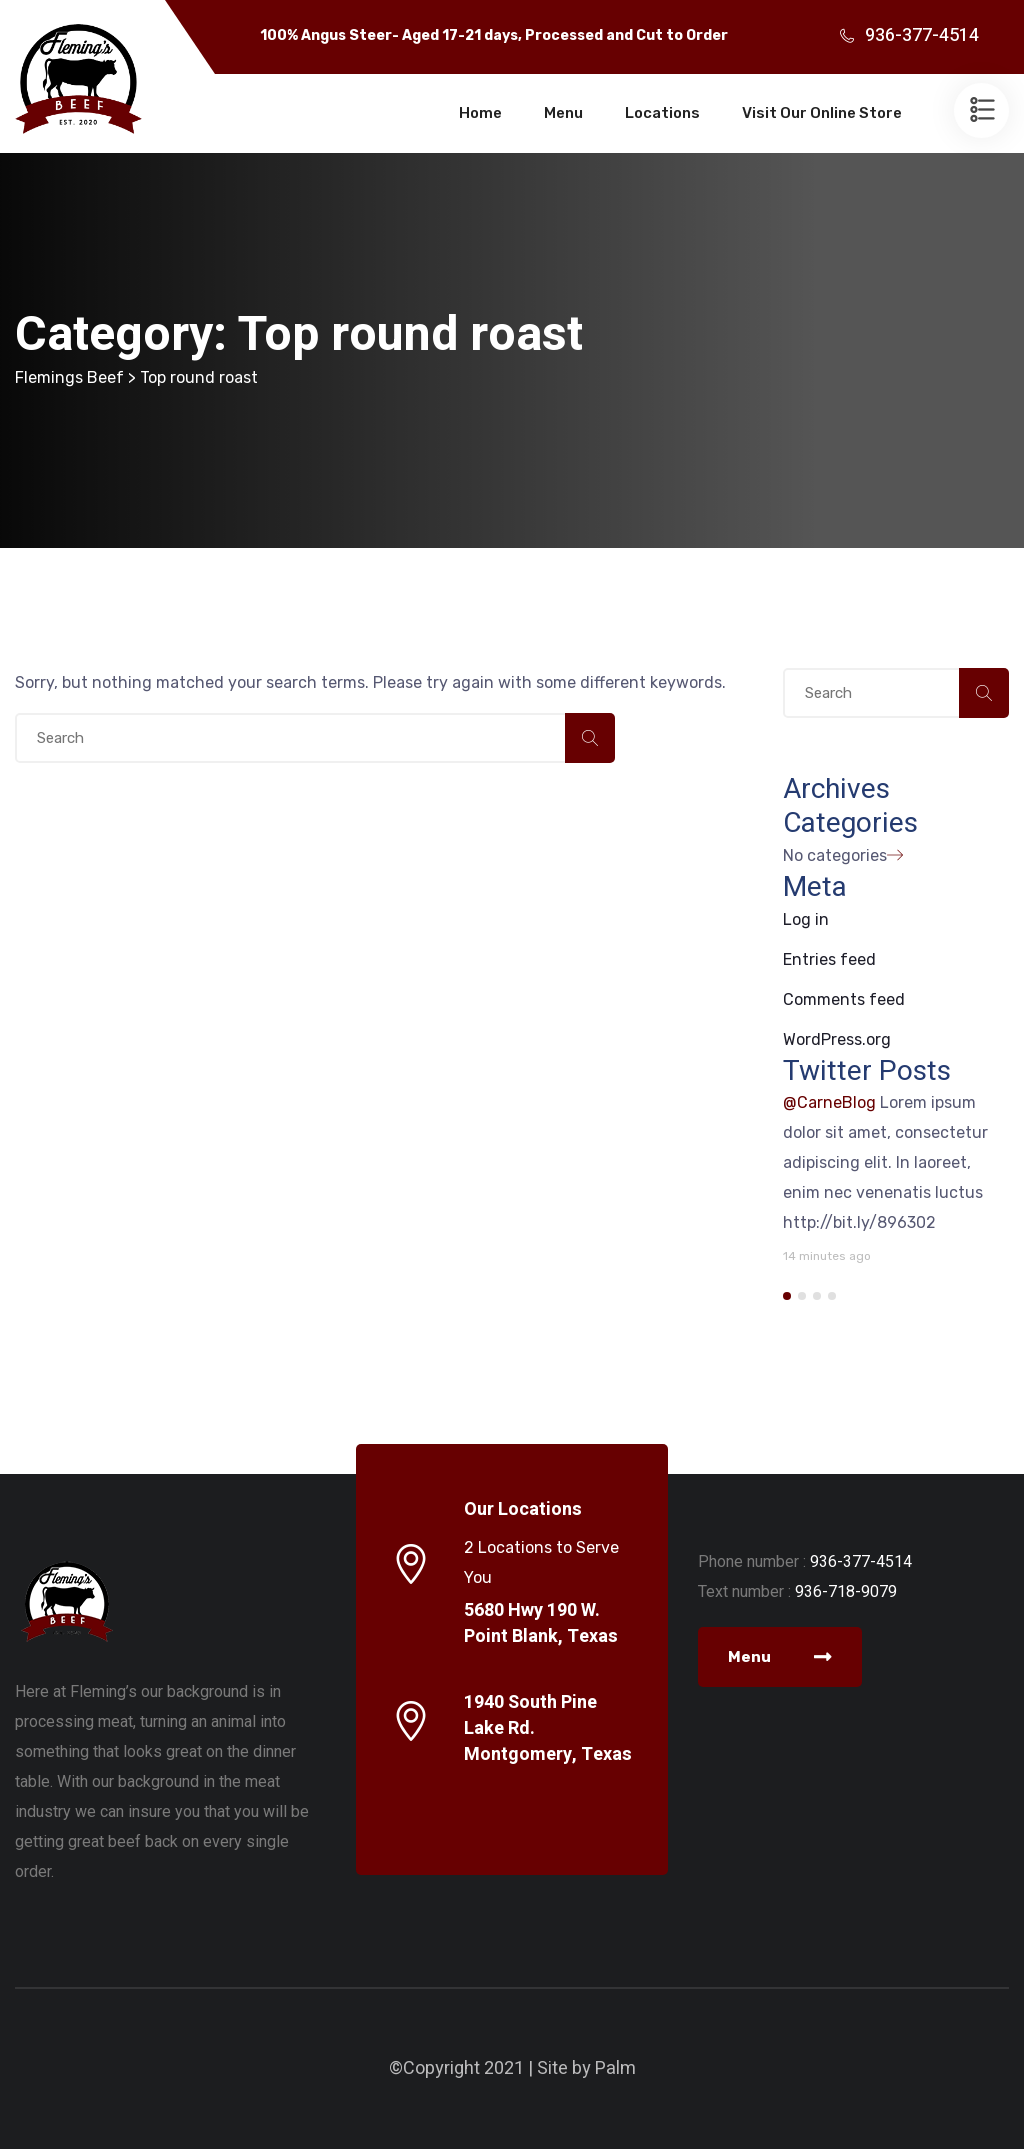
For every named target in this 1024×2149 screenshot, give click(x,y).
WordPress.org (837, 1039)
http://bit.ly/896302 (859, 1222)
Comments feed (844, 999)
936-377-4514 (922, 35)
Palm (615, 2068)
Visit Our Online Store (822, 113)
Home (480, 113)
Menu (563, 113)
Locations (662, 113)
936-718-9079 (846, 1591)
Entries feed (829, 959)
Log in (806, 919)
